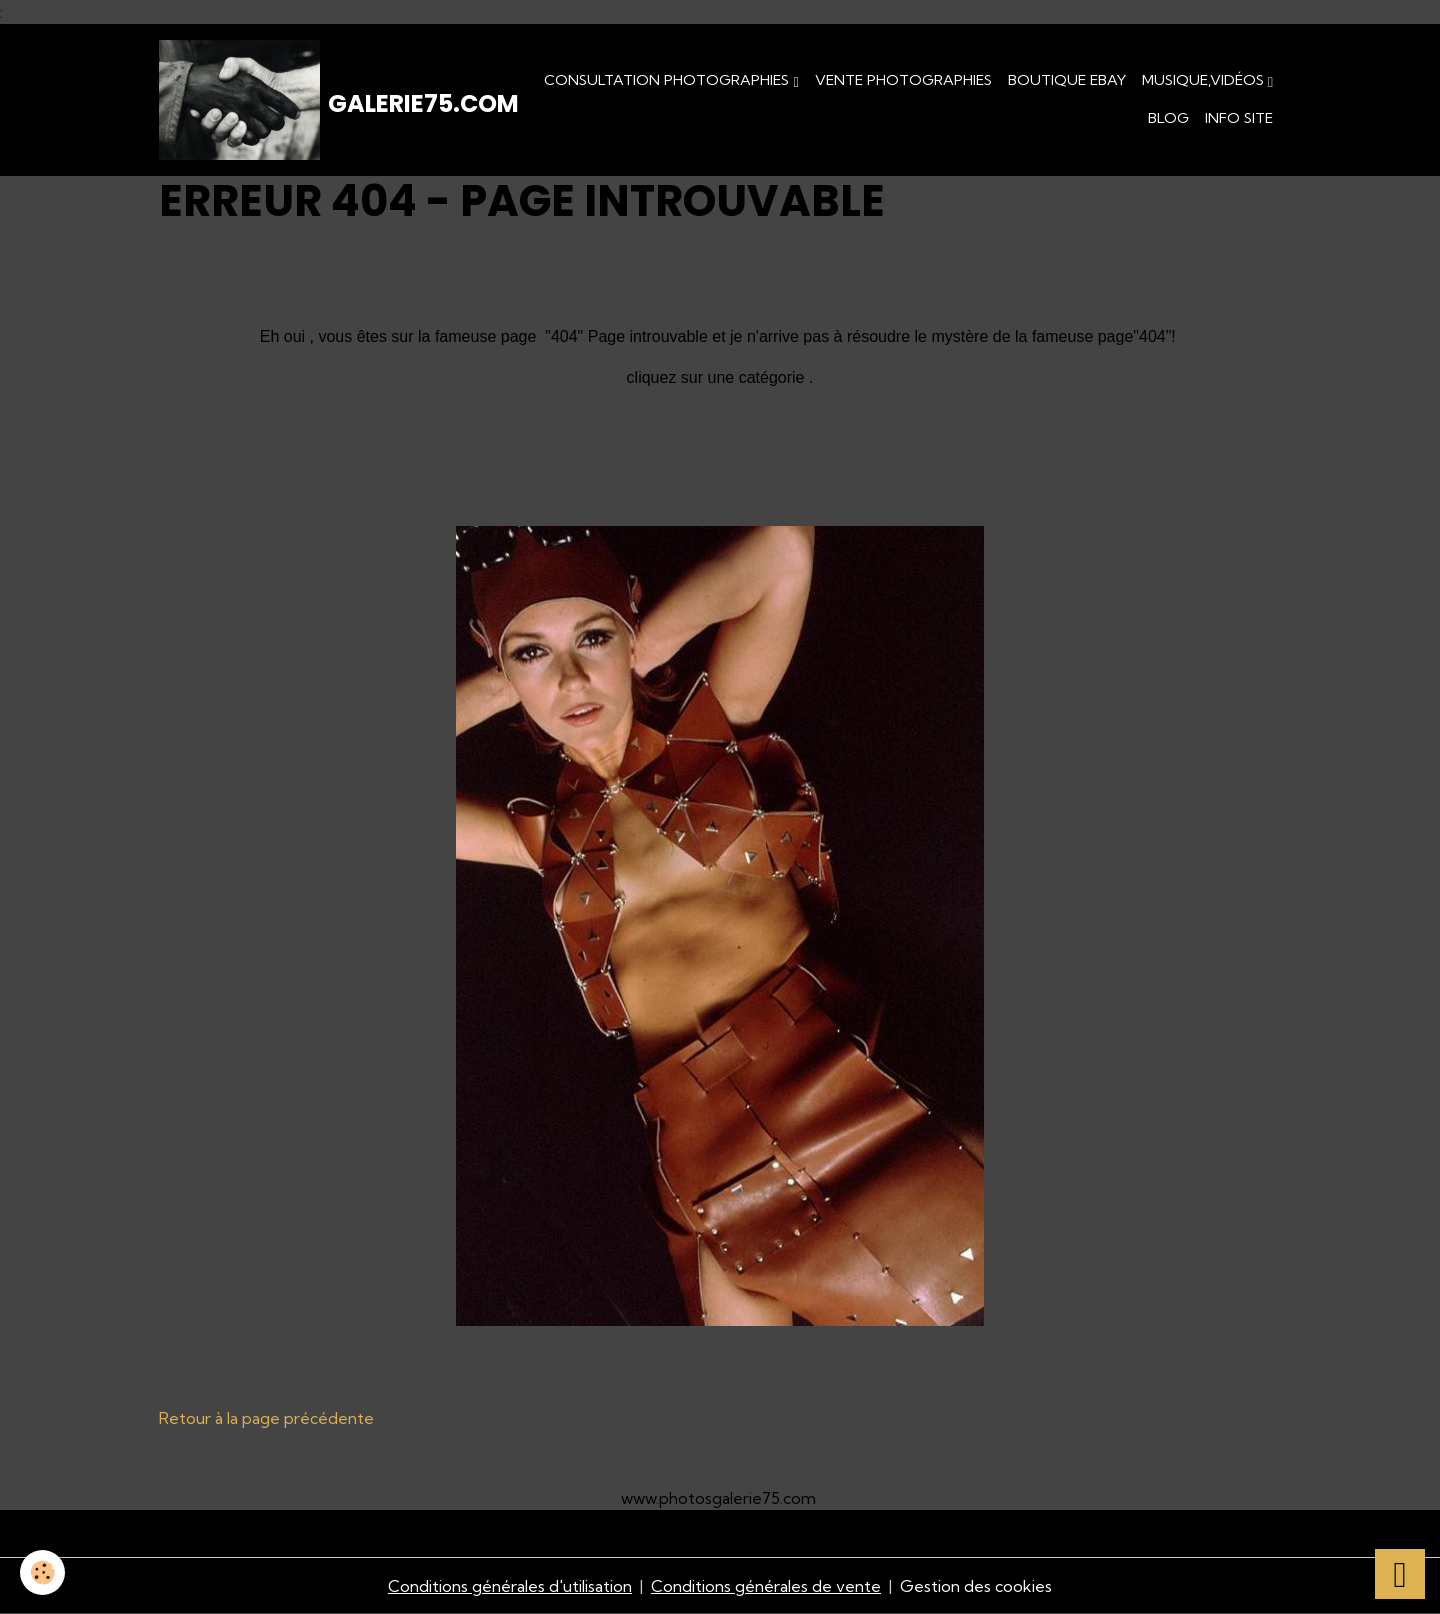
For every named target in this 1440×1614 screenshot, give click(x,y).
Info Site (1239, 118)
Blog (1168, 118)
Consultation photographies (668, 80)
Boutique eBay (1067, 80)
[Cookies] (42, 1572)
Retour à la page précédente (266, 1418)
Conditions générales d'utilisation (510, 1586)
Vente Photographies (903, 80)
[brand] (319, 100)
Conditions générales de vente (766, 1586)
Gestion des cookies (976, 1586)
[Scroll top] (1400, 1574)
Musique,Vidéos (1205, 80)
